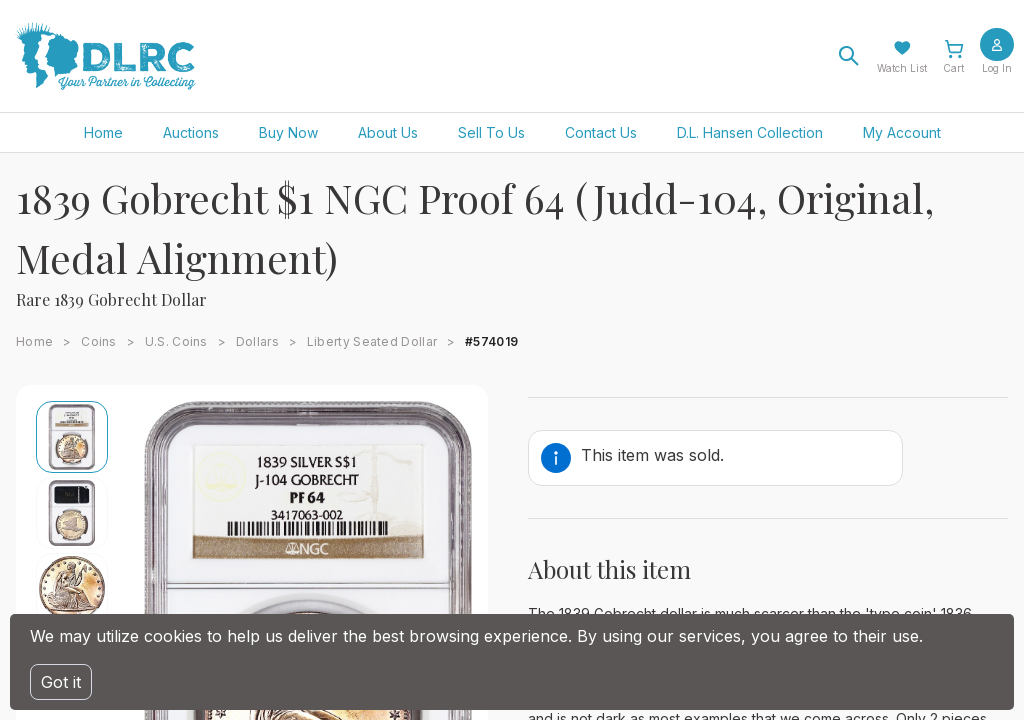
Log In (997, 68)
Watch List (902, 68)
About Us (388, 132)
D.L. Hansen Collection (750, 132)
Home (103, 132)
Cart (953, 68)
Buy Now (288, 132)
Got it (61, 682)
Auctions (191, 132)
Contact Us (601, 132)
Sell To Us (491, 132)
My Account (902, 132)
